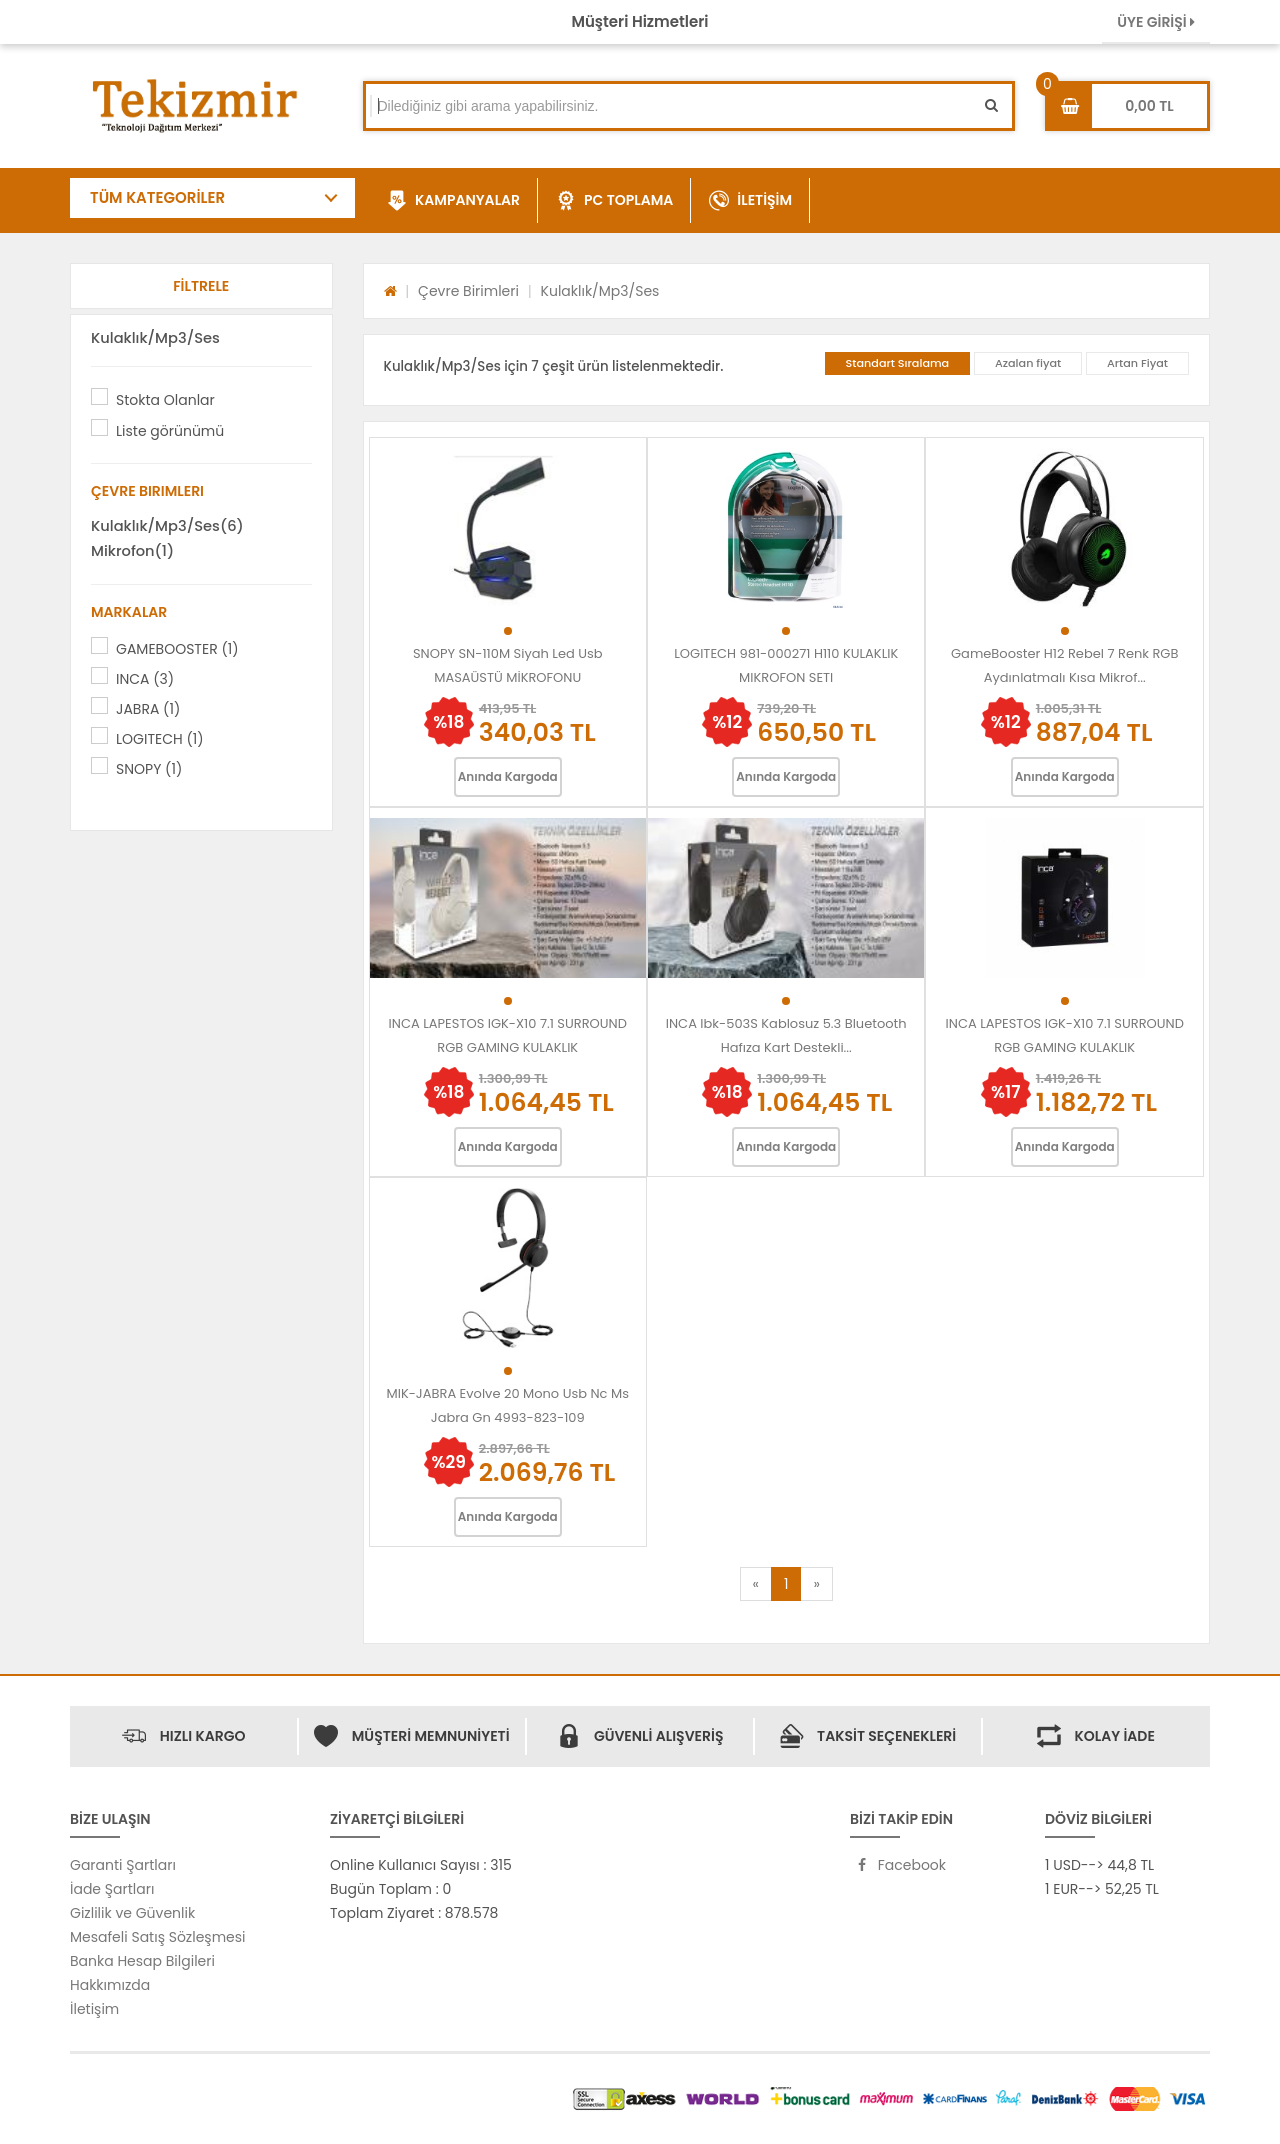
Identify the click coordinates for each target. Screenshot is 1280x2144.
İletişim (94, 2009)
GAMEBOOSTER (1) (177, 649)
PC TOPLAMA (614, 201)
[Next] (816, 1584)
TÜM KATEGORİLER (157, 197)
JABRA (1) (148, 709)
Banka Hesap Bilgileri (142, 1961)
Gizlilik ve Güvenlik (132, 1913)
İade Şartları (112, 1889)
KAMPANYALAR (453, 201)
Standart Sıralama (898, 363)
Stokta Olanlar (165, 400)
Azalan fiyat (1028, 363)
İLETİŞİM (750, 201)
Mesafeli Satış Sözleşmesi (158, 1937)
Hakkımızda (110, 1985)
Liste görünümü (170, 431)
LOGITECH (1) (160, 739)
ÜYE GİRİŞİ (1156, 22)
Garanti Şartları (123, 1865)
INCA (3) (145, 679)
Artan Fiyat (1137, 363)
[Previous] (756, 1584)
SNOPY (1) (149, 769)
